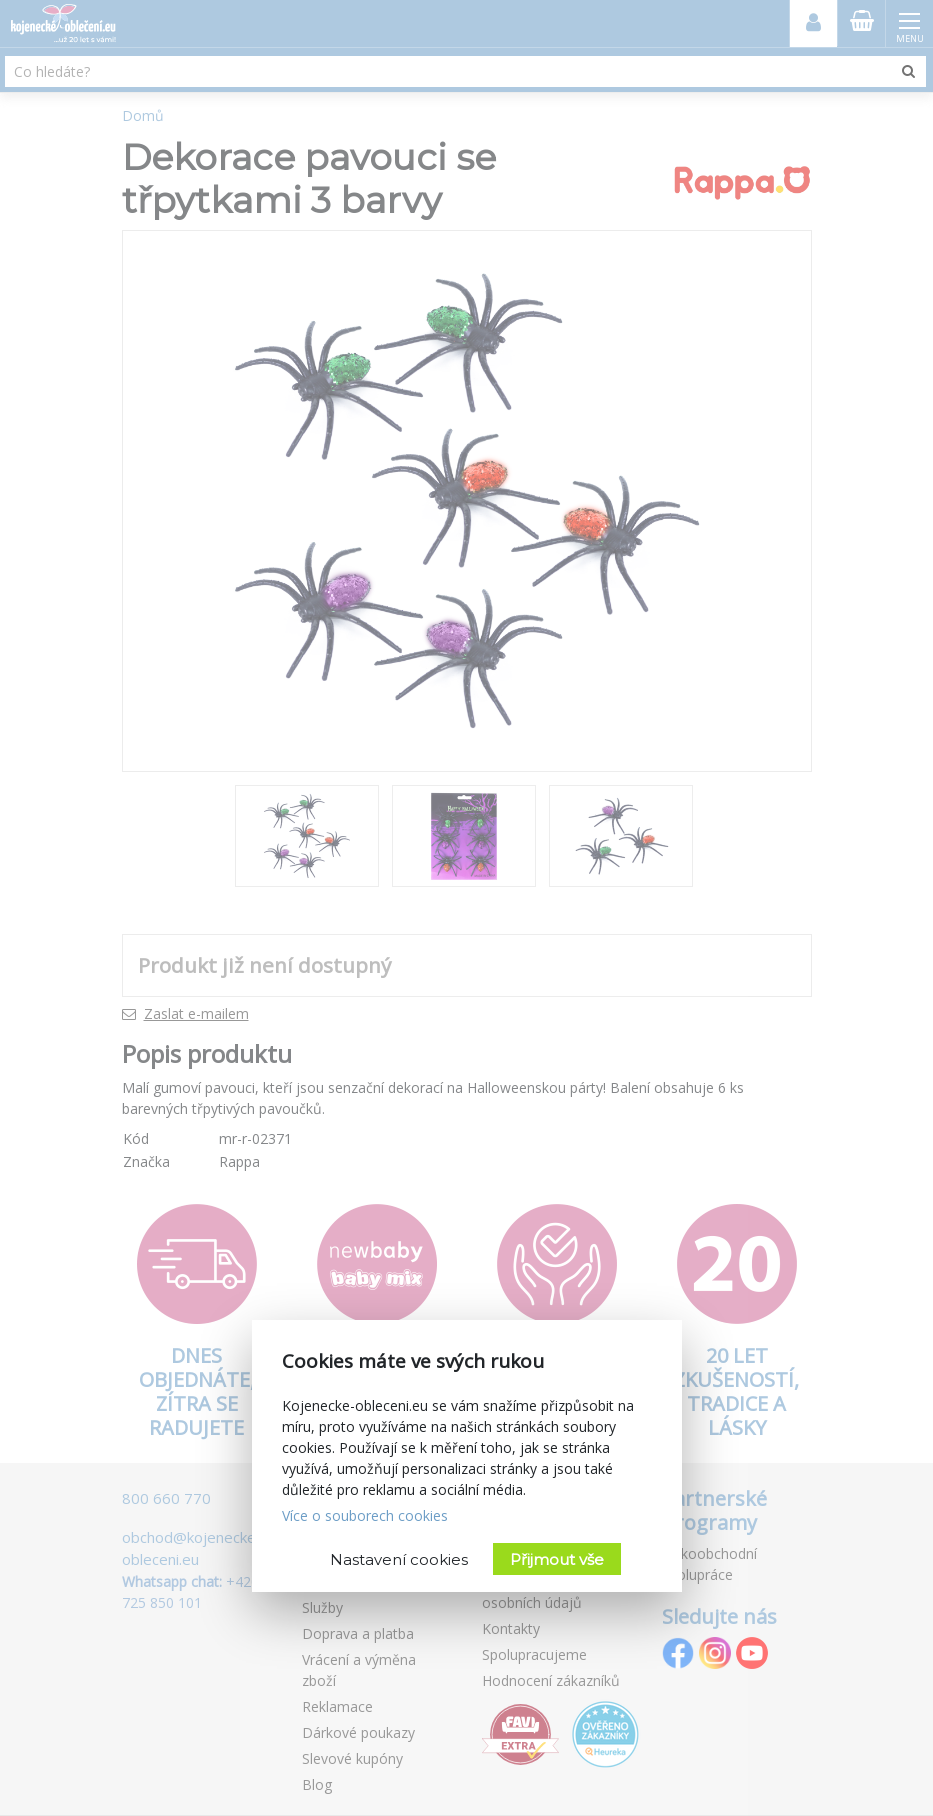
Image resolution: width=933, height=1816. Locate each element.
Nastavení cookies (399, 1559)
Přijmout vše (557, 1559)
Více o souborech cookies (365, 1515)
